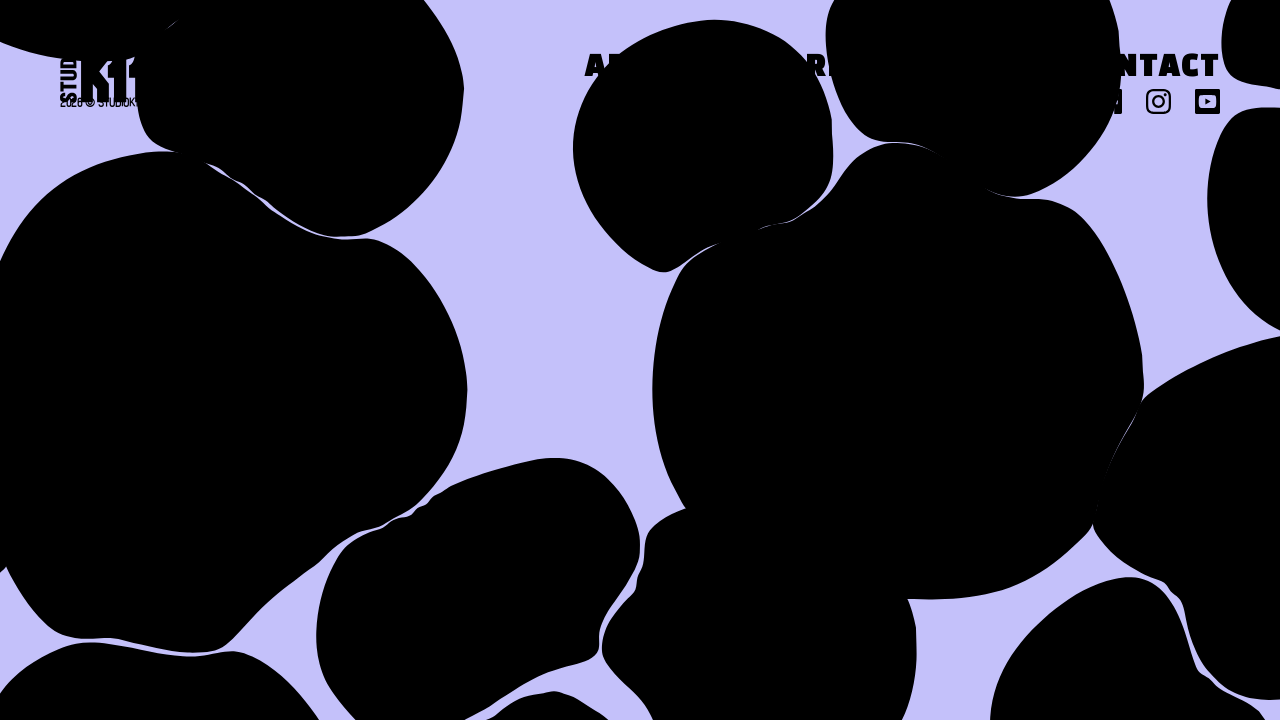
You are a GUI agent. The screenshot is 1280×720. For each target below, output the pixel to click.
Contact (1146, 68)
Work (801, 68)
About (639, 68)
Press (961, 68)
